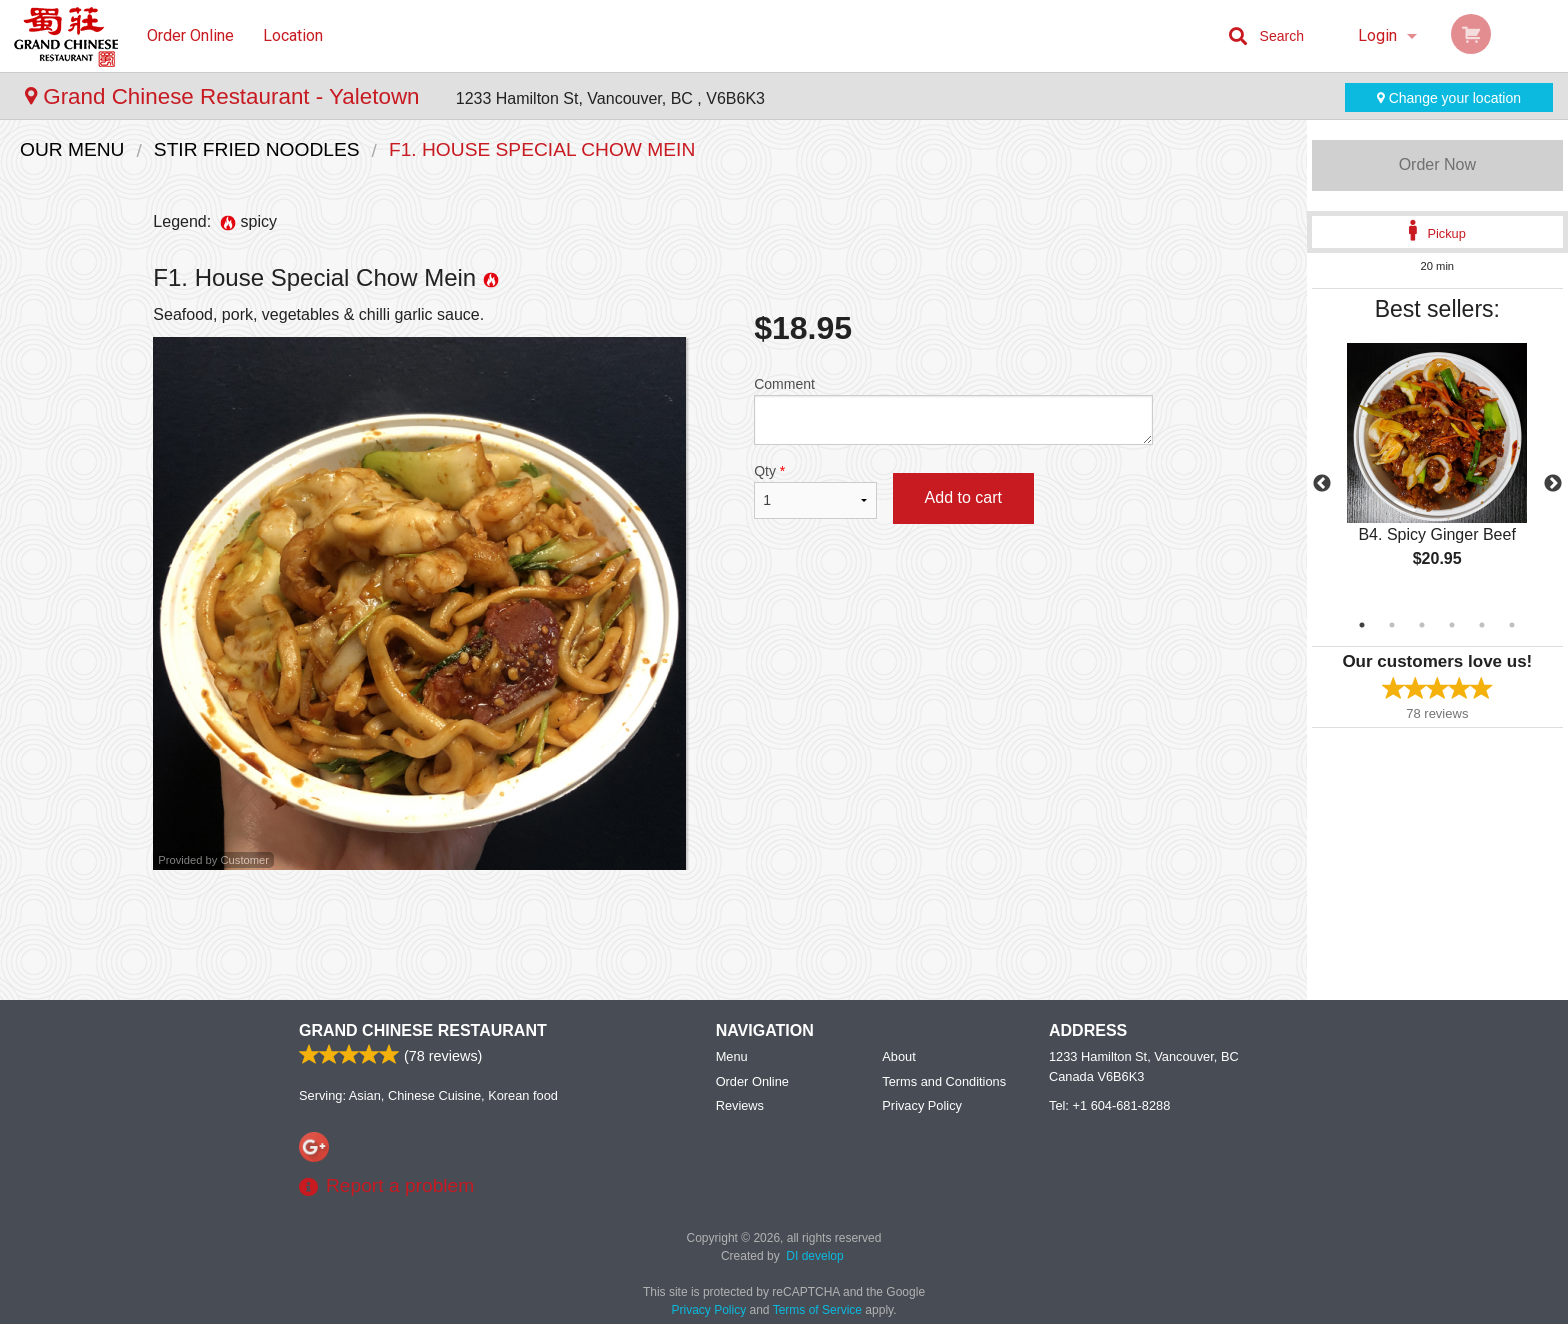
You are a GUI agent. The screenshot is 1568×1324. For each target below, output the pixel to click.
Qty (815, 491)
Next (1553, 484)
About (898, 1056)
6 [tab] (1512, 625)
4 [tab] (1452, 625)
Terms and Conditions (944, 1081)
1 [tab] (1362, 625)
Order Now (1437, 164)
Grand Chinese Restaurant (423, 1030)
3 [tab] (1422, 625)
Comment (953, 410)
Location (293, 35)
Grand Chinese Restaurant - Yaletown (225, 96)
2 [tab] (1392, 625)
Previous (1322, 484)
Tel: (1109, 1105)
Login (1377, 35)
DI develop (814, 1256)
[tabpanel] (1437, 472)
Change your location (1449, 98)
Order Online (190, 35)
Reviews (740, 1105)
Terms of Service (817, 1310)
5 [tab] (1482, 625)
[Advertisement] (653, 935)
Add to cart (963, 497)
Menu (732, 1056)
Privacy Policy (922, 1105)
